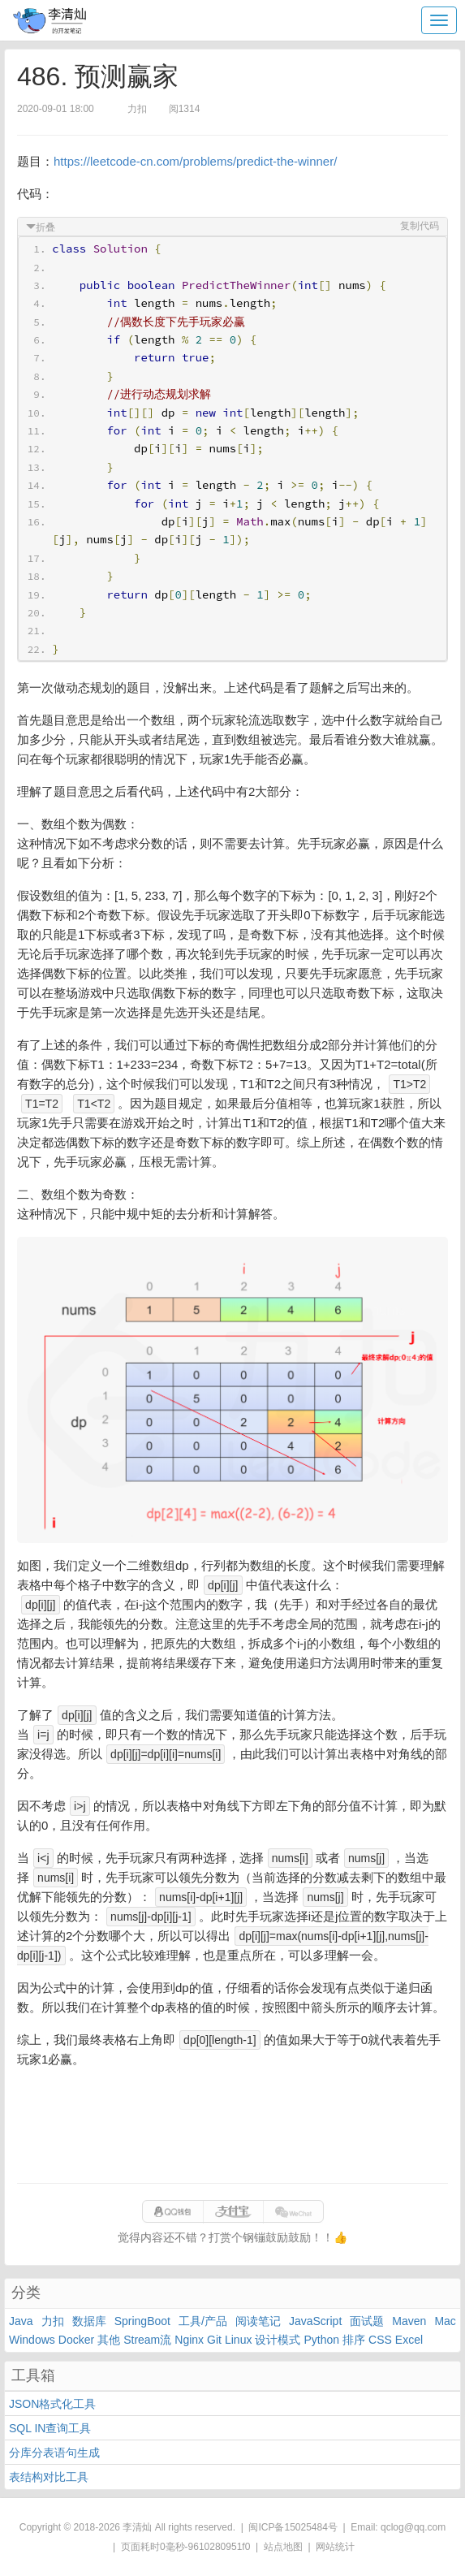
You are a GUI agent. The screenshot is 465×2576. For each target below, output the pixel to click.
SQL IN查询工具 (50, 2428)
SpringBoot (142, 2321)
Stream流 (147, 2339)
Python (321, 2339)
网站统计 (335, 2546)
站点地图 (283, 2546)
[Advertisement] (232, 2126)
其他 (108, 2339)
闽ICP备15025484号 (292, 2527)
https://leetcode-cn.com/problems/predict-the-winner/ (195, 161)
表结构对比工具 (48, 2476)
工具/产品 (203, 2321)
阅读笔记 (258, 2321)
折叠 (45, 227)
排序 (353, 2339)
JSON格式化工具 (52, 2403)
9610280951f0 (219, 2546)
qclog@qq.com (413, 2527)
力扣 (52, 2321)
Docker (76, 2339)
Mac (444, 2321)
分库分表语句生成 (54, 2452)
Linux (238, 2339)
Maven (409, 2321)
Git (214, 2339)
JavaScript (315, 2321)
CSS (380, 2339)
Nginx (189, 2339)
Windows (32, 2339)
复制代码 (419, 226)
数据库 (89, 2321)
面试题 (367, 2321)
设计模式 (277, 2339)
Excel (409, 2339)
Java (21, 2321)
